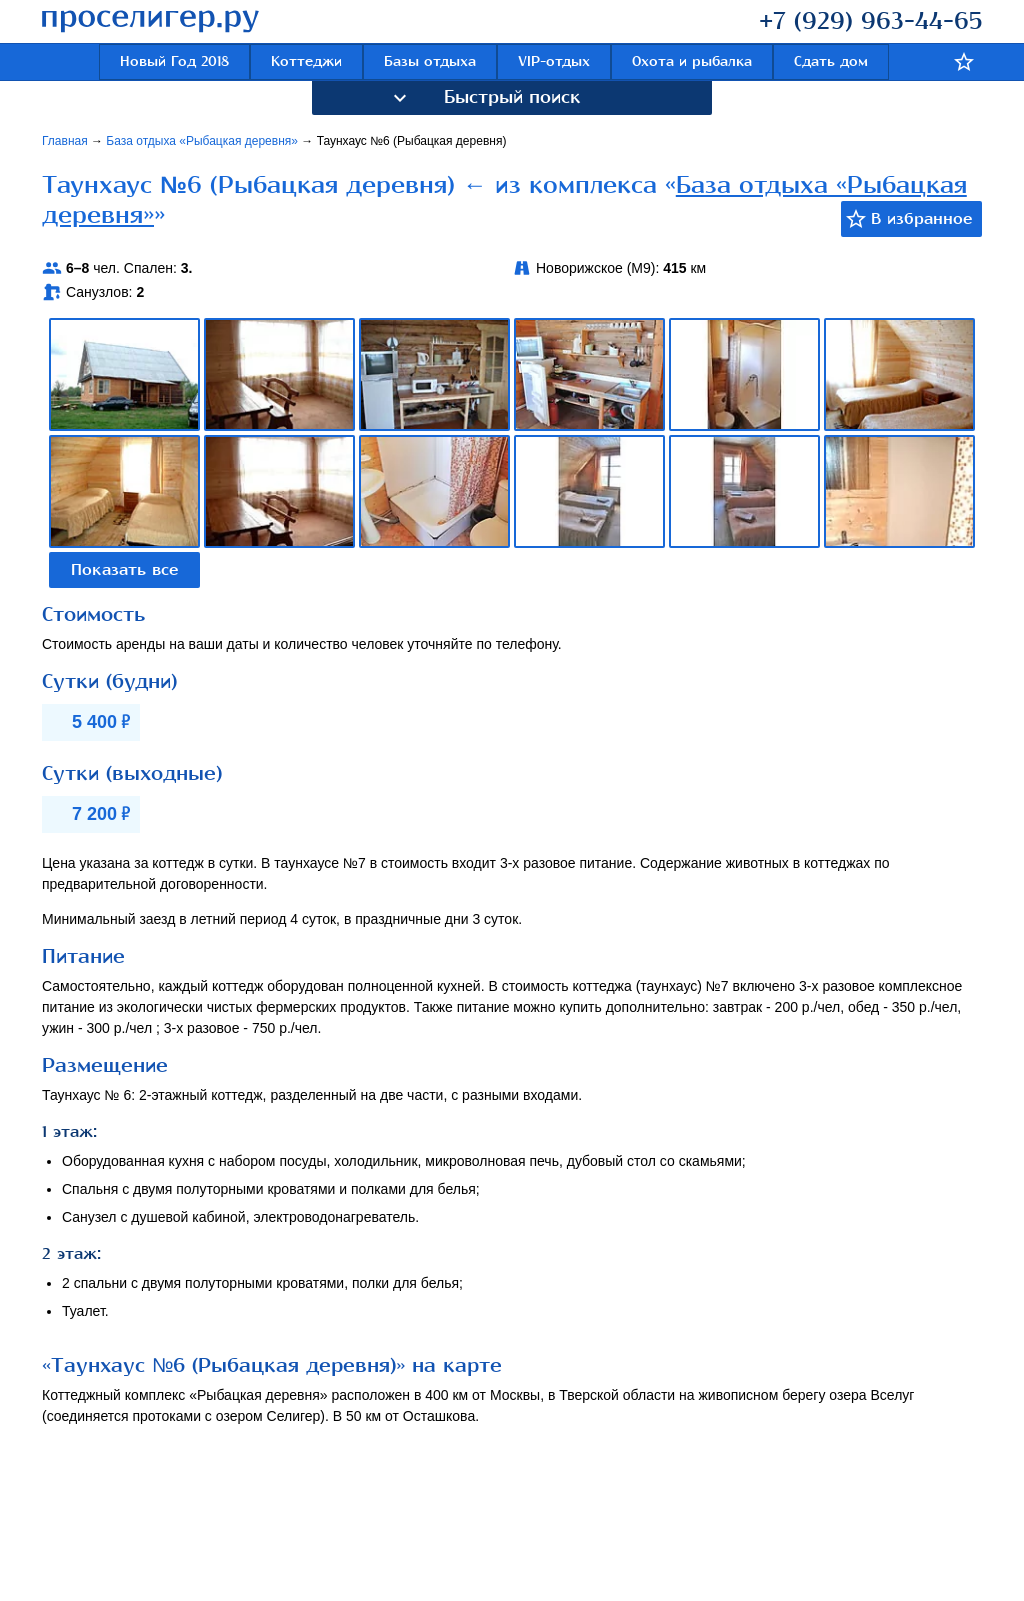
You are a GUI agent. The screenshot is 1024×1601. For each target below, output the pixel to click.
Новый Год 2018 (174, 61)
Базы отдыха (430, 61)
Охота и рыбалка (692, 61)
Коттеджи (306, 61)
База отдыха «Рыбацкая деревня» (203, 141)
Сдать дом (831, 61)
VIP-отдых (554, 61)
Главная (66, 141)
